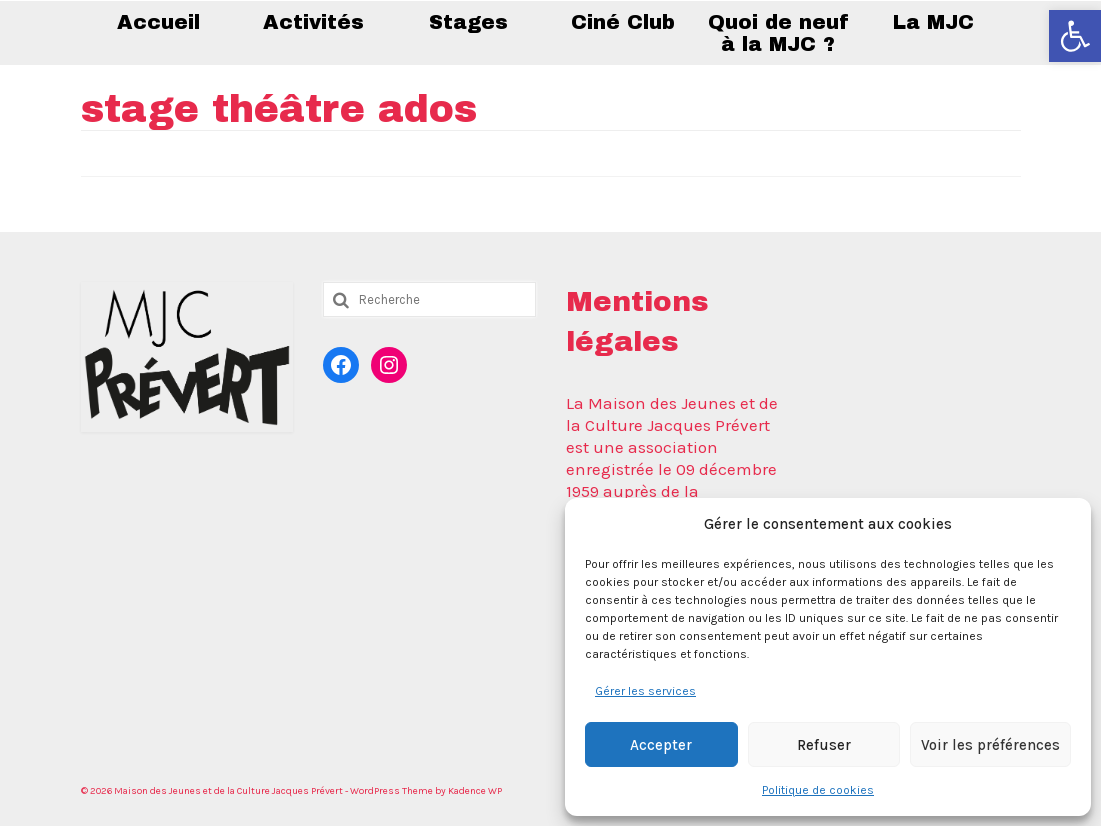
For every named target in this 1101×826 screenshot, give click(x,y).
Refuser (824, 745)
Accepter (661, 745)
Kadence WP (475, 791)
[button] (1075, 36)
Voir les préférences (990, 745)
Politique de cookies (818, 790)
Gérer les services (645, 691)
